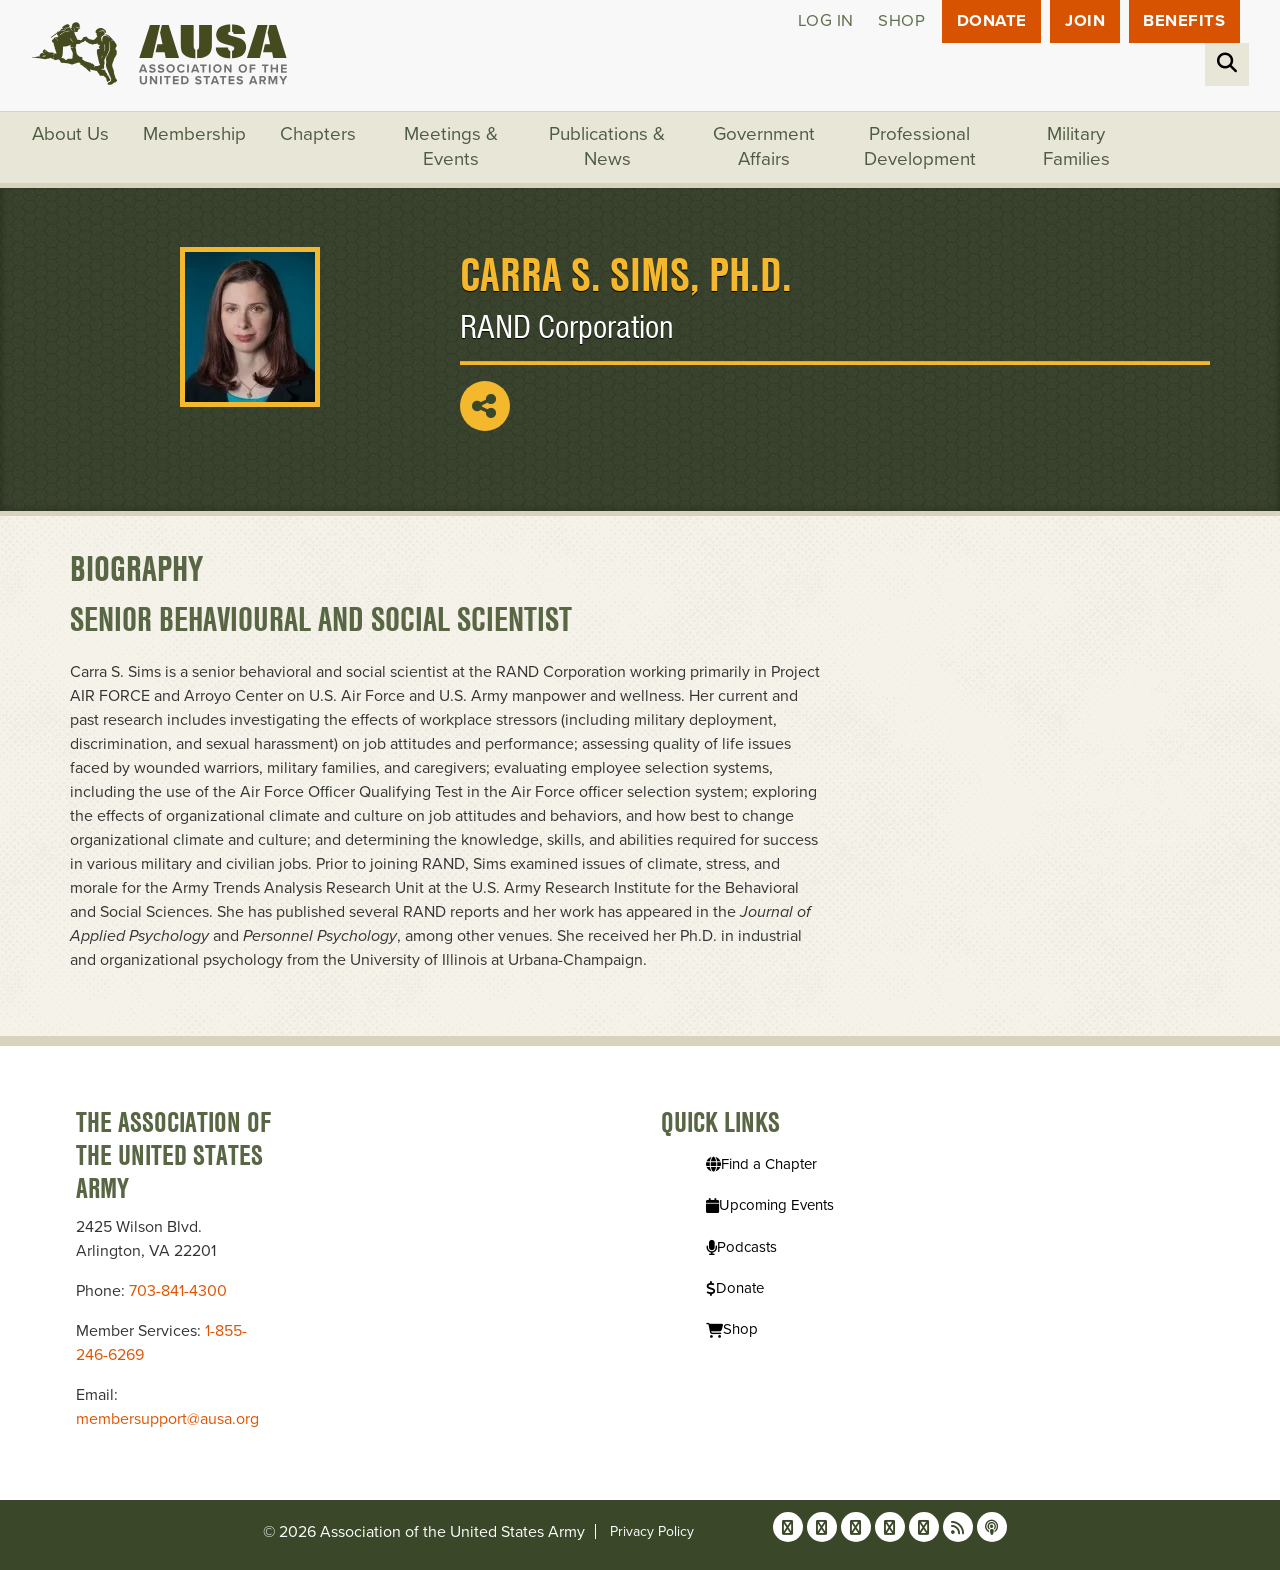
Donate (989, 21)
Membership (195, 135)
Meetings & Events (452, 148)
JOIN (1084, 21)
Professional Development (921, 148)
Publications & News (608, 148)
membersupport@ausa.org (167, 1419)
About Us (71, 135)
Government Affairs (764, 148)
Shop (898, 21)
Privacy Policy (652, 1531)
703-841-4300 (178, 1291)
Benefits (1184, 21)
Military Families (1077, 148)
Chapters (319, 135)
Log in (822, 21)
